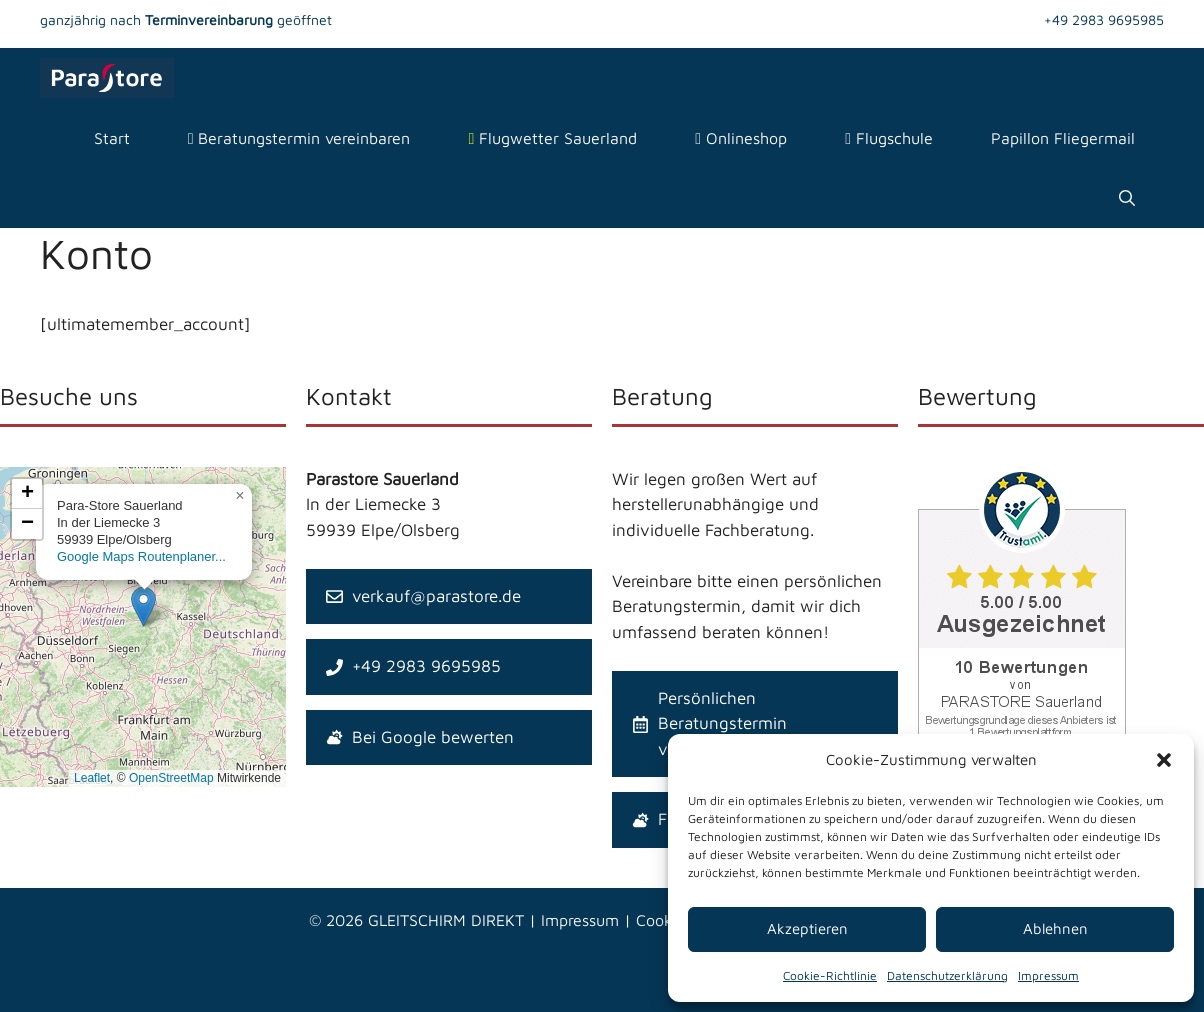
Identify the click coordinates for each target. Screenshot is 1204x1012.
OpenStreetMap (171, 778)
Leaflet (92, 778)
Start (112, 138)
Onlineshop (741, 138)
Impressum (1048, 975)
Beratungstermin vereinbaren (299, 138)
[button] (1164, 760)
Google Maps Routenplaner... (141, 556)
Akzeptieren (807, 928)
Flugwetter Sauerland (552, 138)
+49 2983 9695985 (1104, 19)
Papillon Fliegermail (1063, 138)
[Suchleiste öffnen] (1127, 198)
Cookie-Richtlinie (830, 975)
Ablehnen (1055, 928)
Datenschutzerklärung (947, 975)
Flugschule (889, 138)
